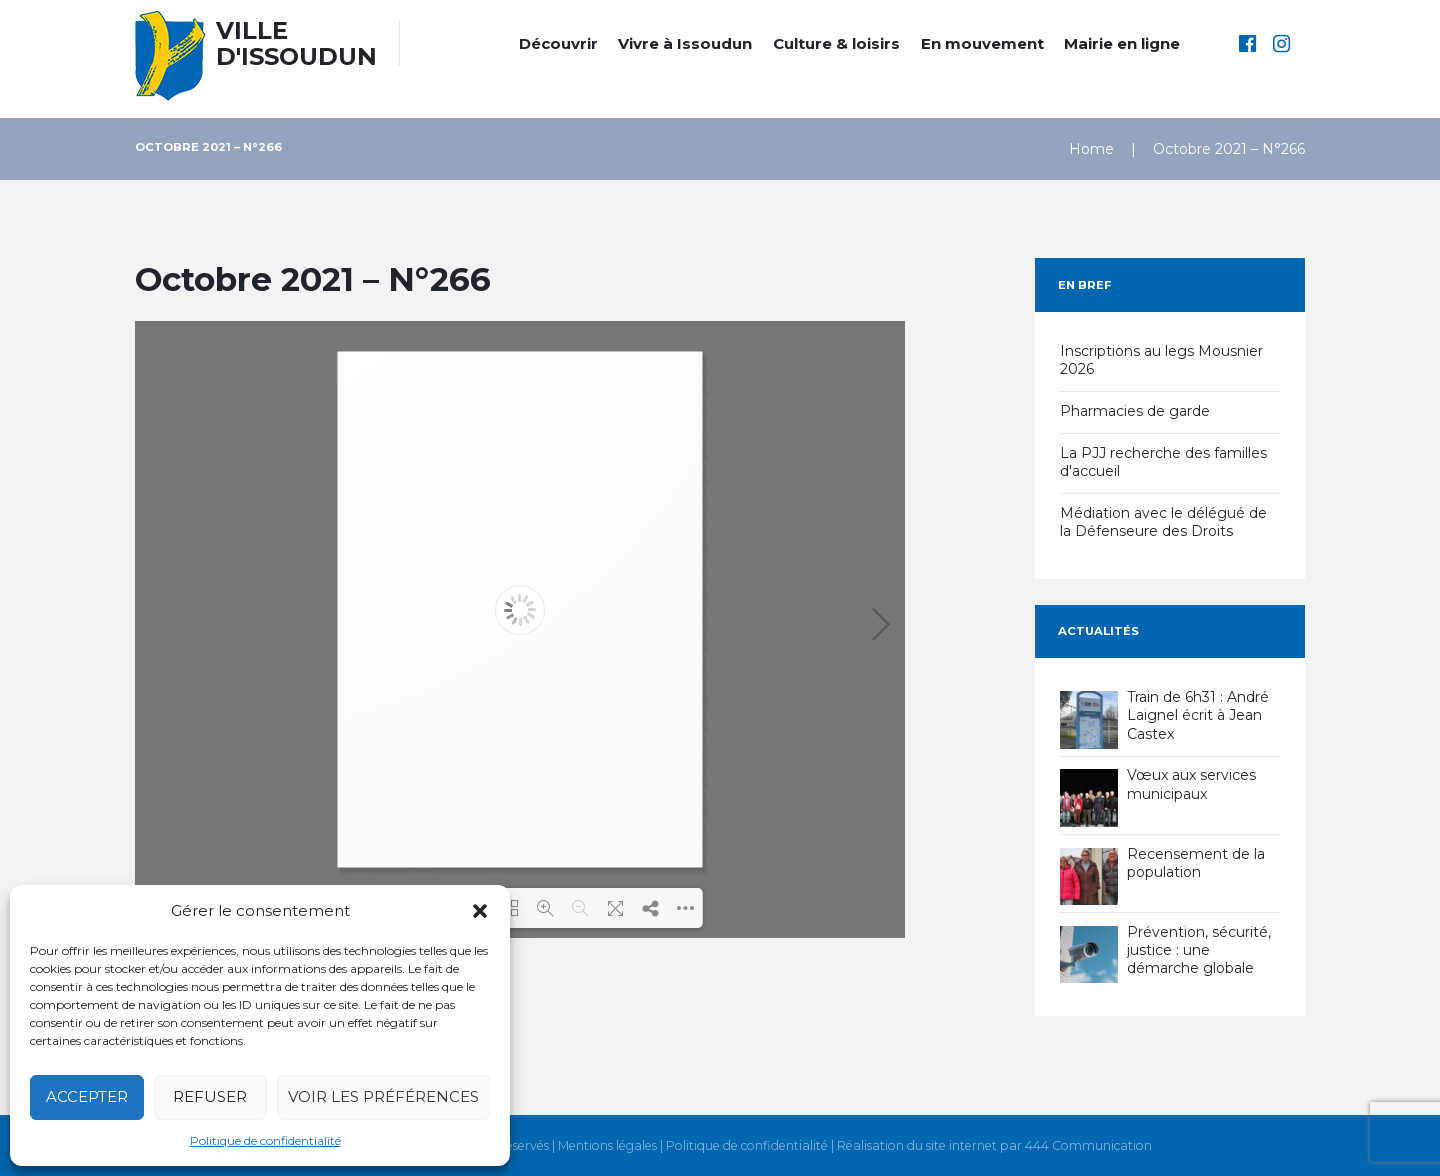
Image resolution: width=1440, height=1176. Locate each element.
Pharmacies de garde (1135, 411)
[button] (480, 911)
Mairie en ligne (1122, 43)
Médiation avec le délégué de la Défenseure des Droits (1163, 522)
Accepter (87, 1096)
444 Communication (1088, 1146)
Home (1091, 149)
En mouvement (982, 43)
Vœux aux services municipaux (1191, 784)
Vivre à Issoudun (685, 43)
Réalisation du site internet (917, 1146)
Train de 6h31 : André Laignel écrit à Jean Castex (1198, 715)
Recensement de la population (1196, 863)
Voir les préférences (383, 1096)
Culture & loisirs (836, 43)
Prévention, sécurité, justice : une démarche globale (1199, 950)
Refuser (210, 1096)
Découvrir (558, 43)
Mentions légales (607, 1146)
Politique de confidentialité (265, 1140)
